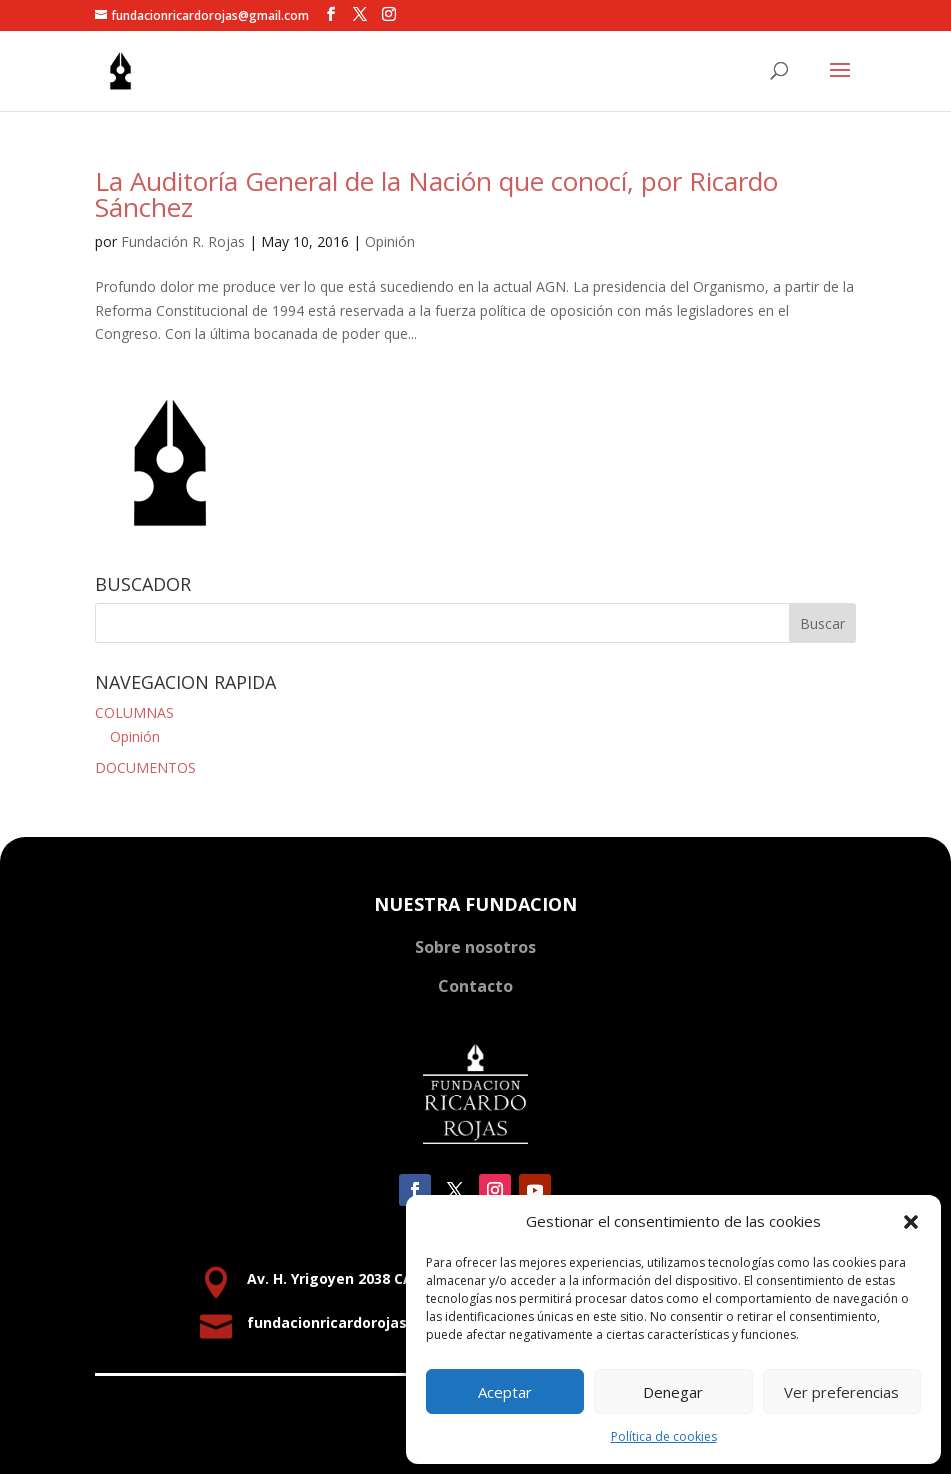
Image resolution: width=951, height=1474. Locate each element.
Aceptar (505, 1392)
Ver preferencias (841, 1392)
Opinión (390, 241)
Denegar (673, 1392)
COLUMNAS (134, 712)
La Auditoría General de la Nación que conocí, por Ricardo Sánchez (436, 194)
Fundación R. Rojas (183, 241)
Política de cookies (664, 1436)
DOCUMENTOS (145, 767)
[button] (911, 1222)
